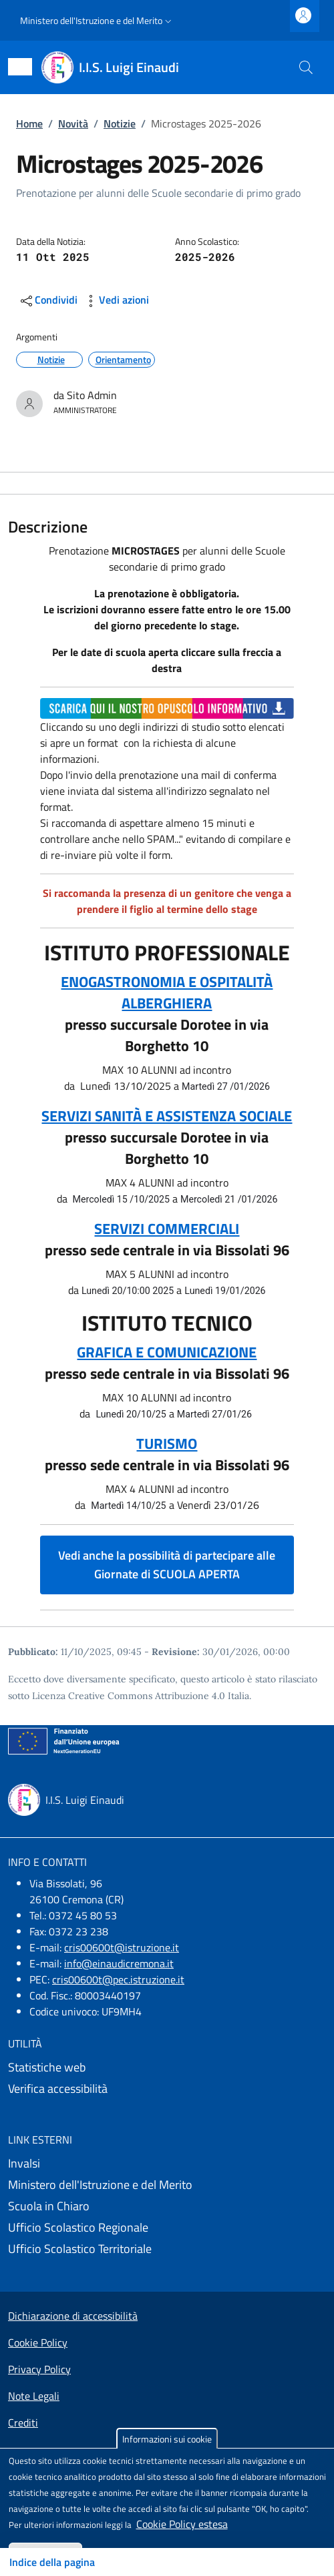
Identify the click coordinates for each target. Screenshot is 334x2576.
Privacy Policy (39, 2369)
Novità (73, 123)
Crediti (23, 2422)
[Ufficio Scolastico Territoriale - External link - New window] (167, 2249)
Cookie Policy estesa (182, 2524)
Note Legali (33, 2396)
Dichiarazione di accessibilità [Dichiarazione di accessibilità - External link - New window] (73, 2316)
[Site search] (306, 67)
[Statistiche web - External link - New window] (167, 2067)
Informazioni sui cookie (167, 2439)
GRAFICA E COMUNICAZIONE (167, 1352)
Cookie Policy (37, 2342)
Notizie (120, 123)
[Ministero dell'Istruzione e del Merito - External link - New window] (167, 2185)
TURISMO (166, 1443)
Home (29, 123)
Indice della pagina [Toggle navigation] (52, 2562)
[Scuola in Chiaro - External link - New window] (167, 2206)
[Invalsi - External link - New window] (167, 2163)
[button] (97, 20)
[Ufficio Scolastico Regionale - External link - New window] (167, 2227)
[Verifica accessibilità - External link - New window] (167, 2089)
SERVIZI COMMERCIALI (166, 1228)
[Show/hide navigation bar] (20, 66)
